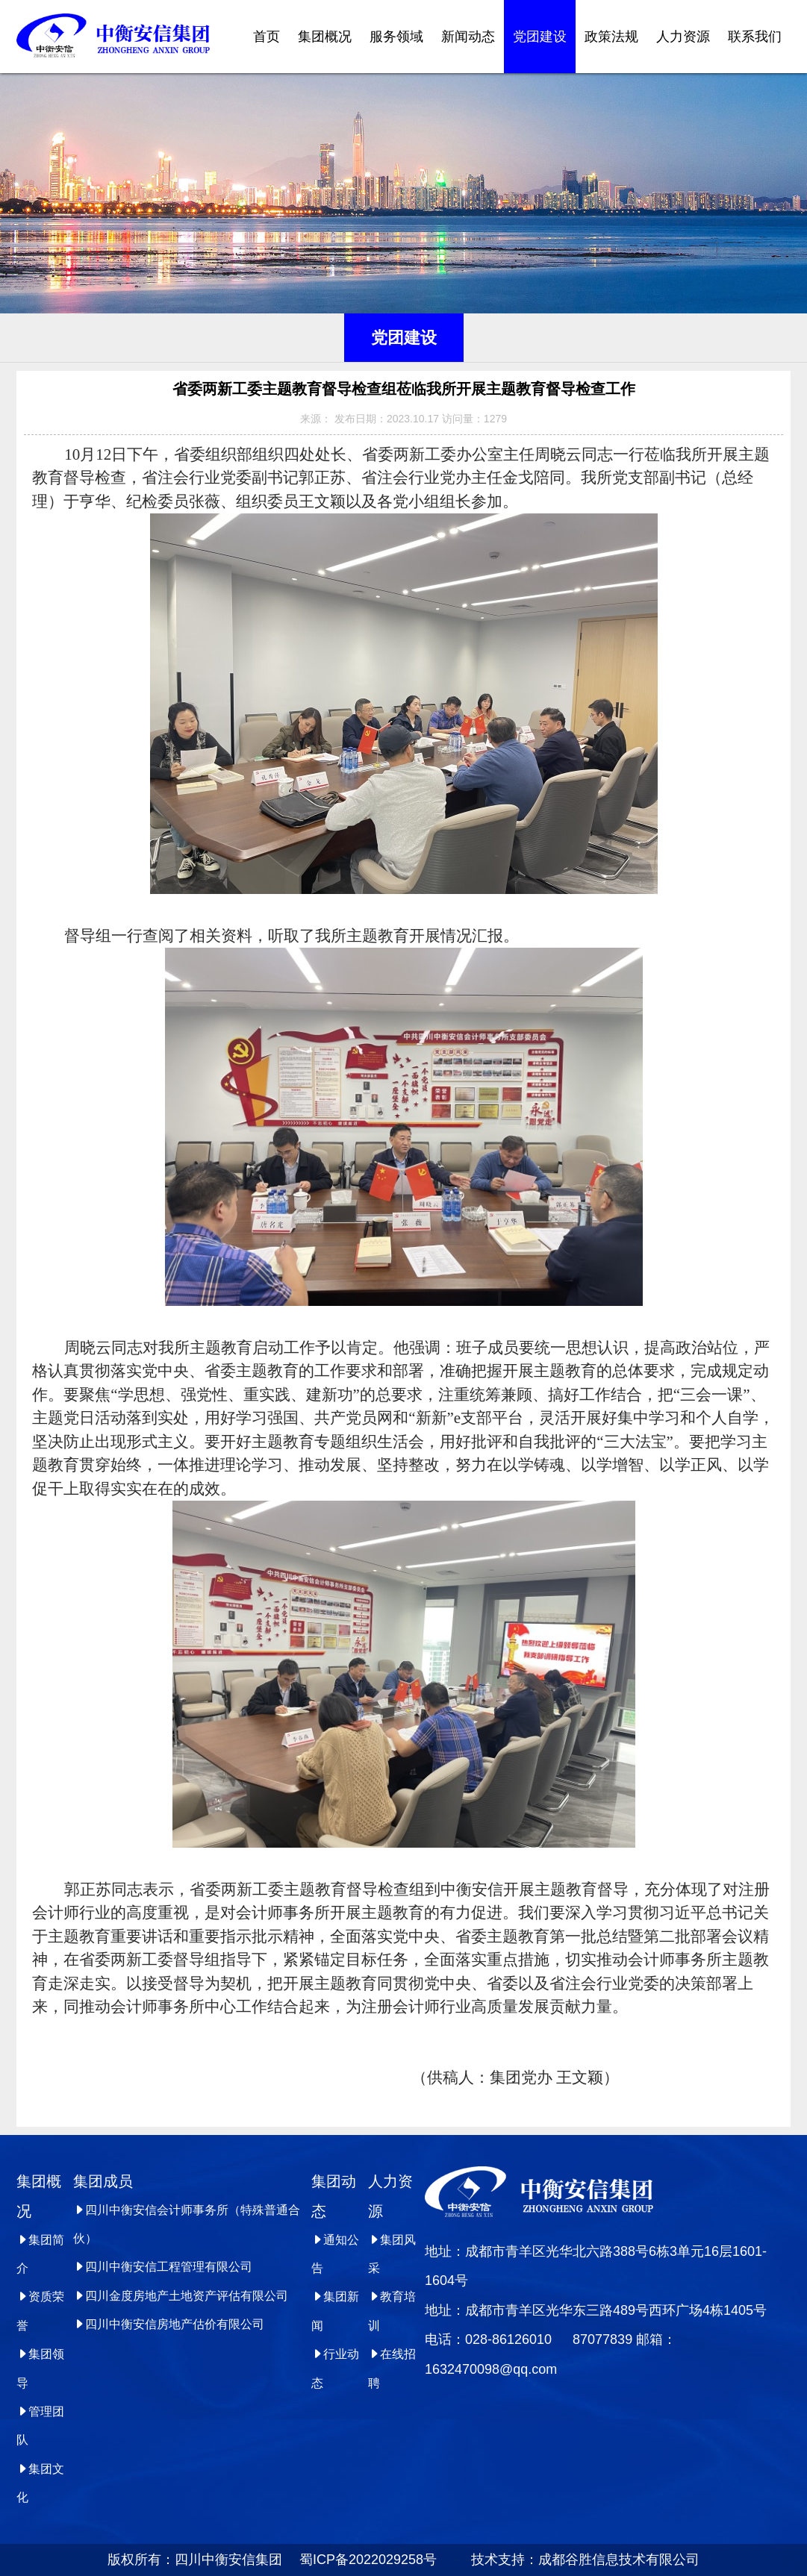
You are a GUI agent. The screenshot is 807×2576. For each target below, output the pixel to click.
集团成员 (103, 2181)
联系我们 (755, 36)
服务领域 (396, 36)
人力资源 (683, 36)
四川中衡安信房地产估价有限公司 (168, 2324)
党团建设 (540, 36)
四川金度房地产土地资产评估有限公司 (180, 2295)
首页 (266, 36)
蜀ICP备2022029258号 (361, 2559)
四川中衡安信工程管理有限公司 (162, 2266)
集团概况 (325, 36)
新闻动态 (468, 36)
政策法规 (611, 36)
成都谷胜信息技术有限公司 (620, 2559)
